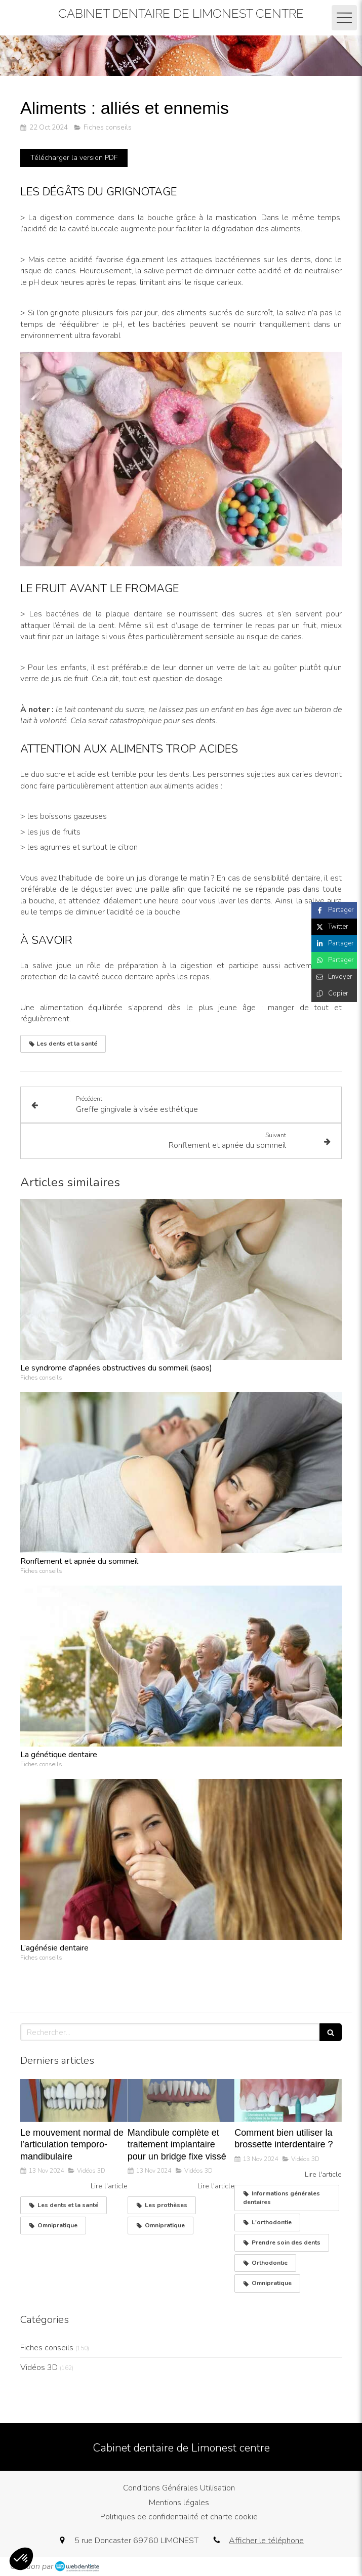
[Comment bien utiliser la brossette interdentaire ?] (288, 2100)
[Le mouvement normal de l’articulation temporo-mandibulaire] (74, 2100)
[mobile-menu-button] (344, 17)
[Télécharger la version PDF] (74, 158)
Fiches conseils (46, 2347)
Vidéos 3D (39, 2367)
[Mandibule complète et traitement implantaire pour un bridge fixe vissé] (181, 2100)
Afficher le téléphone (266, 2540)
